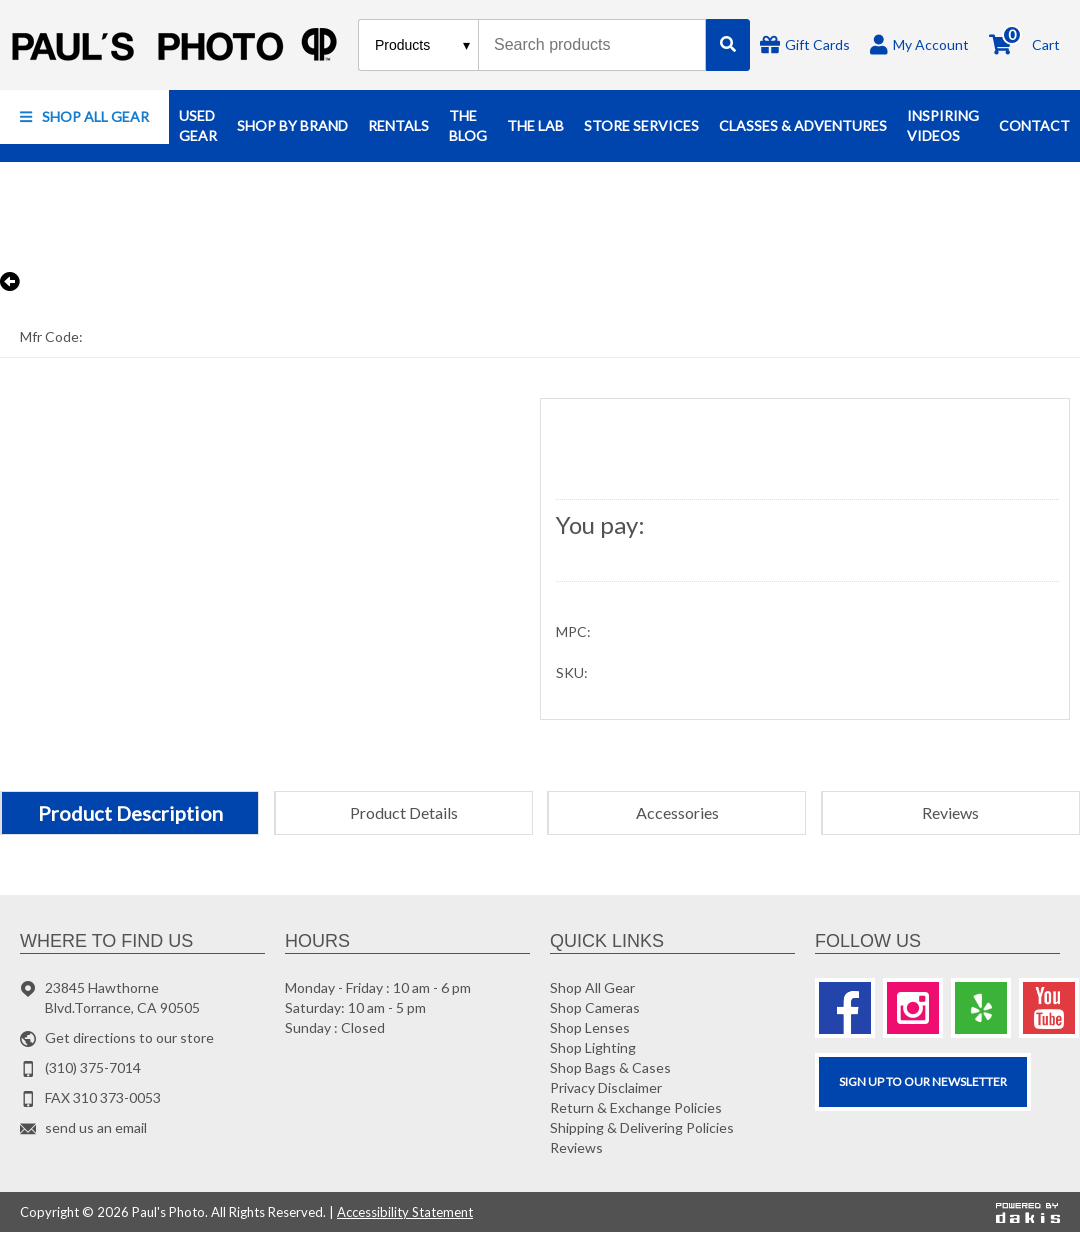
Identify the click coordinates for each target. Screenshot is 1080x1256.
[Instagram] (913, 1008)
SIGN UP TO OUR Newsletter (923, 1081)
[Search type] (423, 45)
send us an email (96, 1127)
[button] (84, 117)
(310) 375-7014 (93, 1067)
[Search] (728, 45)
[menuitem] (84, 117)
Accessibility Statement (405, 1212)
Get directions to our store (129, 1037)
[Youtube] (1049, 1008)
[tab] (129, 813)
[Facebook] (845, 1008)
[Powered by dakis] (1028, 1212)
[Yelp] (981, 1008)
